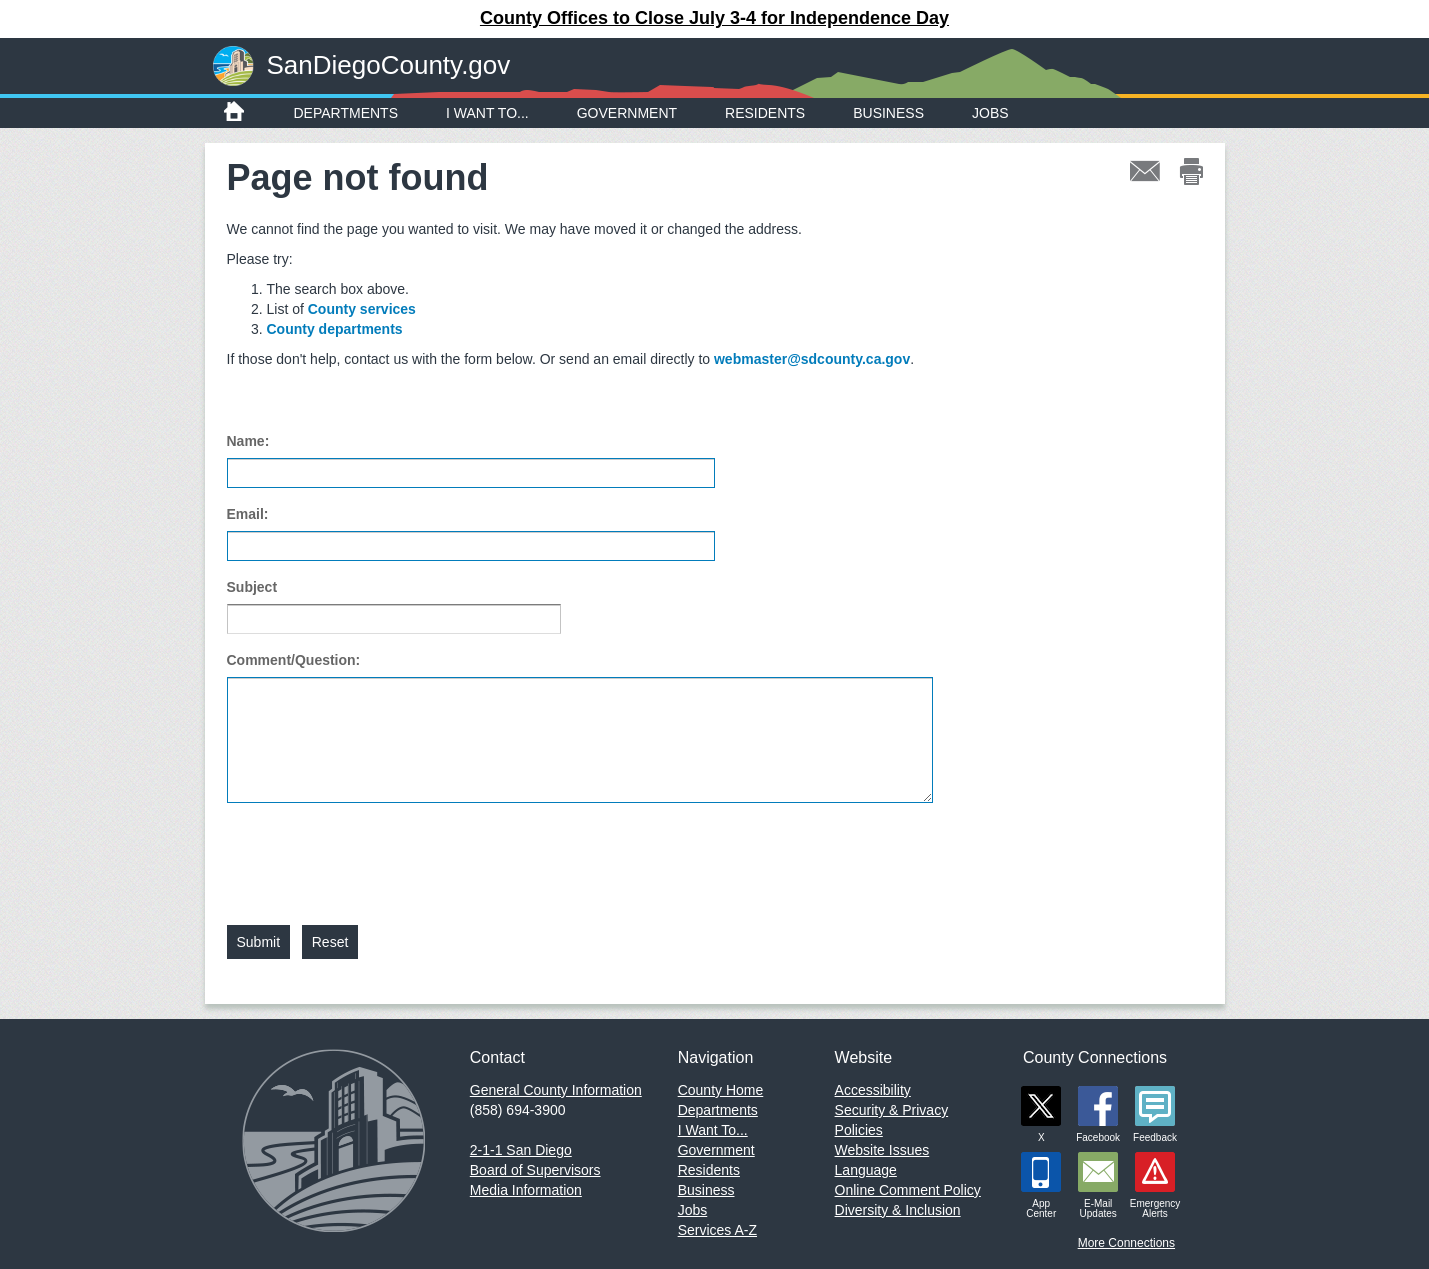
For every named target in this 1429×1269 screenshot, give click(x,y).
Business (888, 113)
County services (362, 309)
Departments (346, 113)
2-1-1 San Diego (521, 1150)
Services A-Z (717, 1230)
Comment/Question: (294, 660)
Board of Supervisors (535, 1170)
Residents (765, 113)
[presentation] (379, 852)
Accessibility (873, 1090)
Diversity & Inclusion (898, 1210)
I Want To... (487, 113)
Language (866, 1170)
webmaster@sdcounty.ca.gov (812, 359)
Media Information (526, 1190)
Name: (248, 441)
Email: (248, 514)
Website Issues (882, 1150)
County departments (335, 329)
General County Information (556, 1090)
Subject (252, 587)
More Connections (1126, 1243)
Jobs (990, 113)
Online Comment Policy (908, 1190)
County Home (721, 1090)
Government (627, 113)
